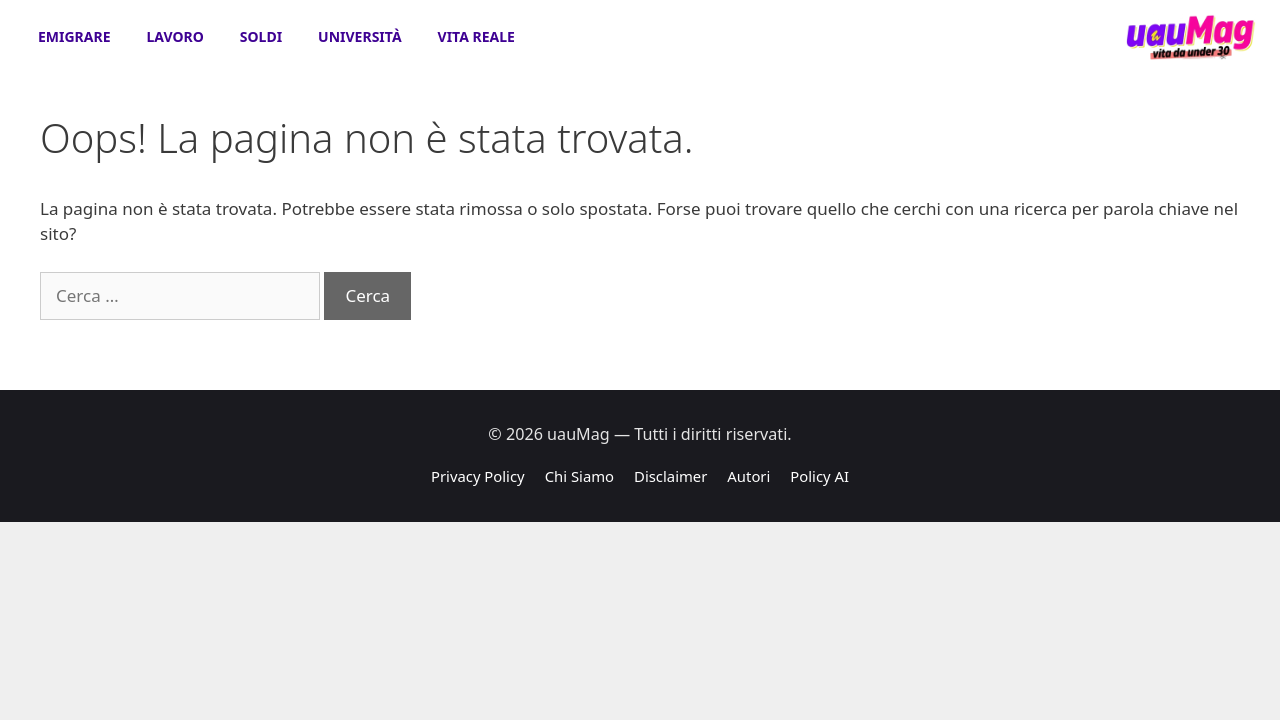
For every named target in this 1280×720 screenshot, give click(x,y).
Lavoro (175, 36)
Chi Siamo (579, 476)
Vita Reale (476, 36)
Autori (748, 476)
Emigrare (74, 36)
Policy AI (819, 476)
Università (359, 36)
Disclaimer (670, 476)
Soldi (261, 36)
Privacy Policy (478, 476)
